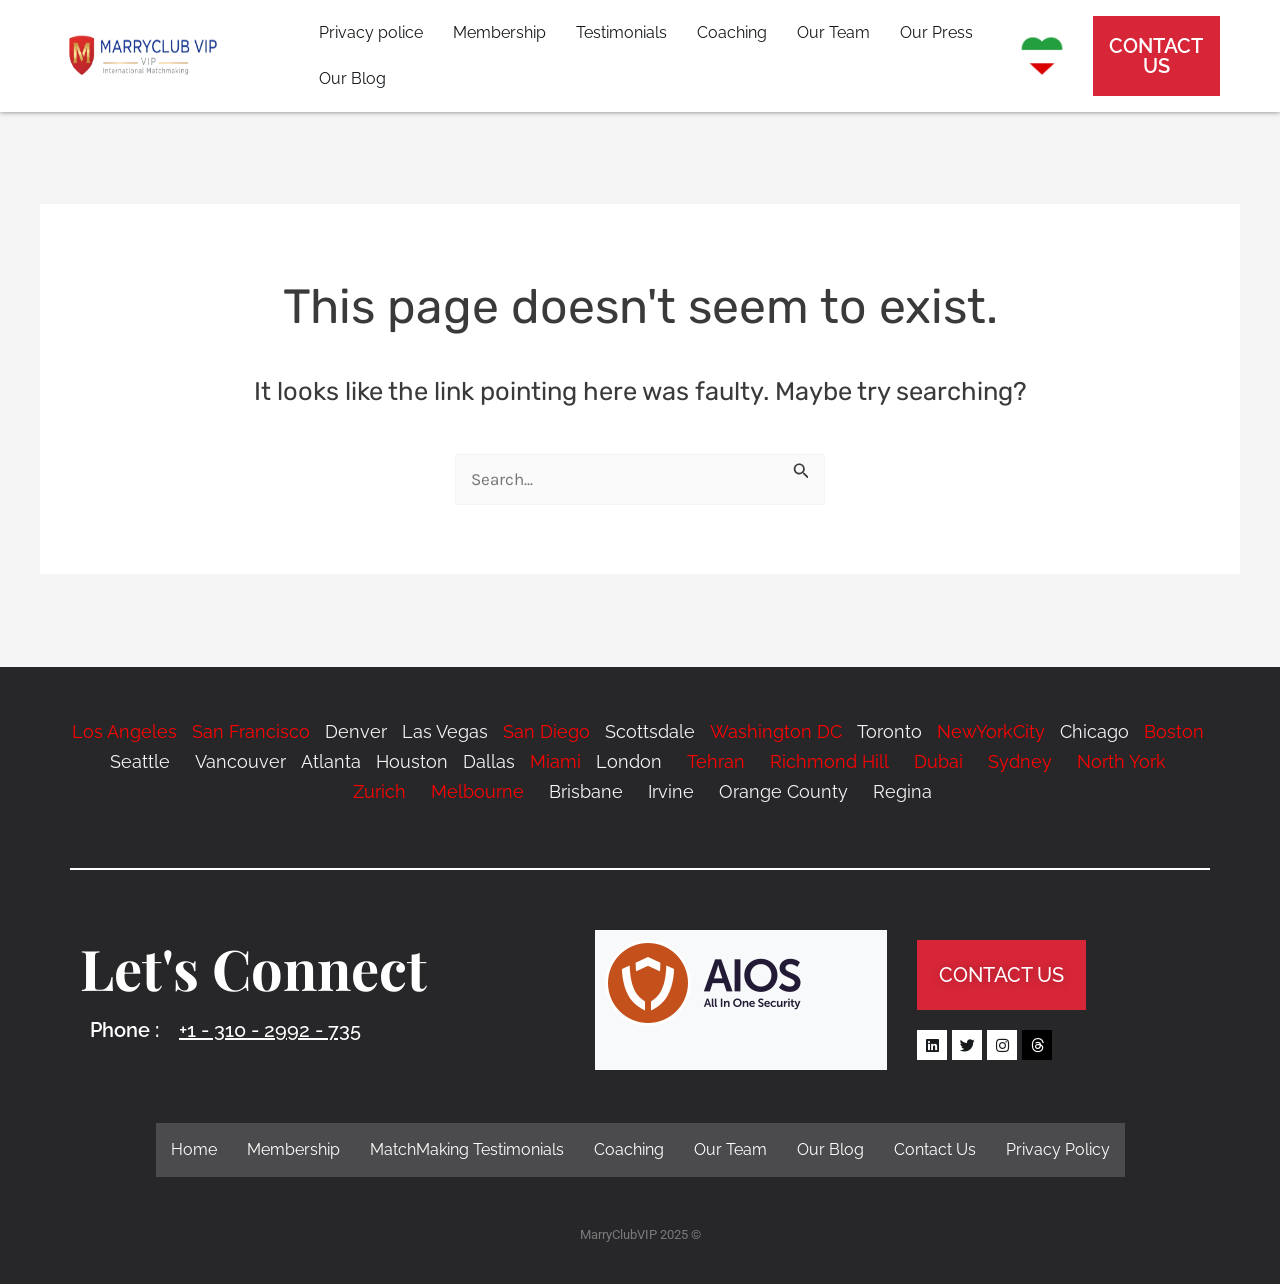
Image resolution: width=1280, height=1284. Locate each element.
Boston (1174, 731)
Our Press (936, 32)
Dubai (938, 761)
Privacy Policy (1058, 1149)
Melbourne (477, 791)
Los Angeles (124, 731)
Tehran (716, 761)
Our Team (833, 32)
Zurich (379, 791)
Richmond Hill (827, 761)
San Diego (546, 731)
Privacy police (371, 32)
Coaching (732, 32)
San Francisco (251, 731)
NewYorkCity (991, 731)
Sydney (1020, 761)
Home (194, 1149)
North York (1121, 761)
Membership (499, 32)
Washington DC (776, 731)
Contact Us (935, 1149)
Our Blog (352, 78)
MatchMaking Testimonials (467, 1149)
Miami (555, 761)
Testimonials (621, 32)
